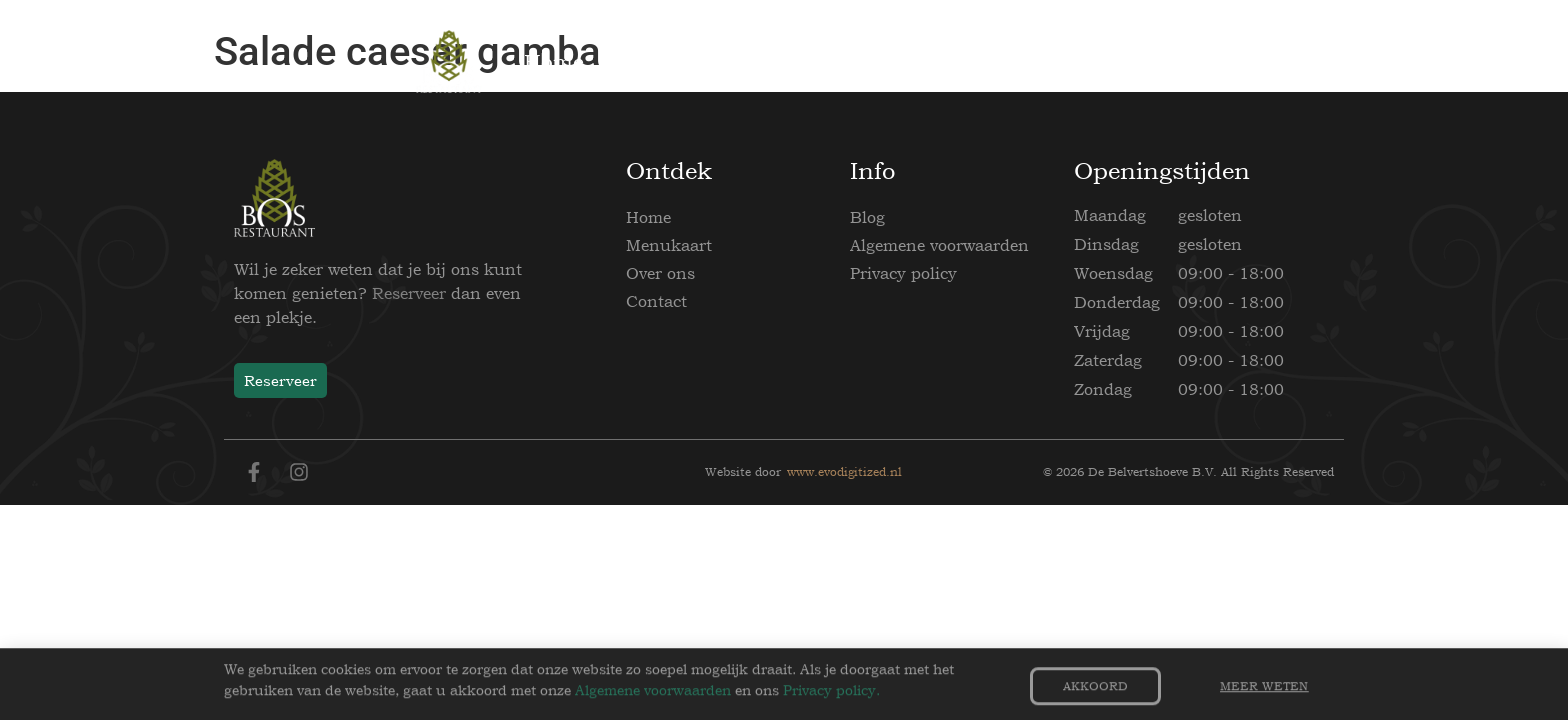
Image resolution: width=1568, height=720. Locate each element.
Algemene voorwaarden (939, 245)
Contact (656, 301)
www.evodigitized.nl (844, 472)
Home (648, 217)
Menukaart (669, 245)
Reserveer (409, 293)
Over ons (660, 273)
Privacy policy (903, 273)
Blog (867, 217)
